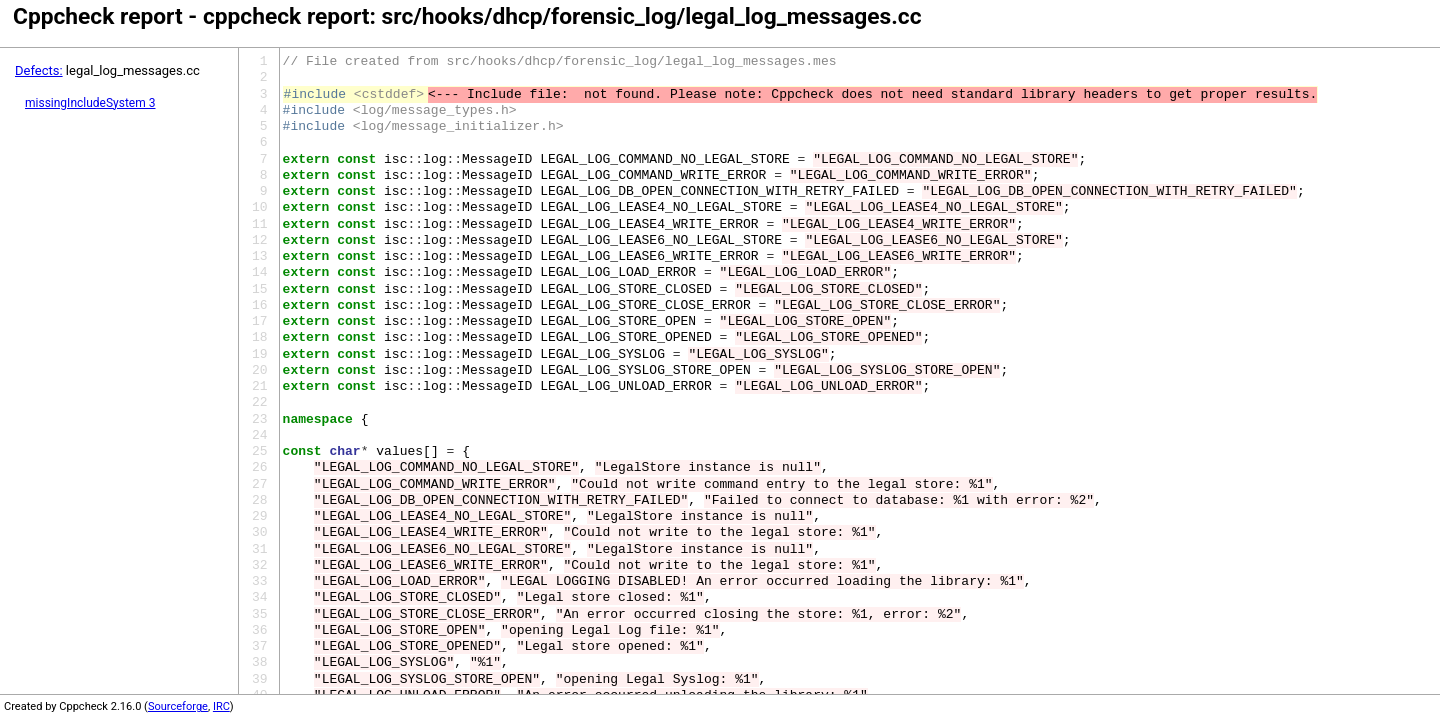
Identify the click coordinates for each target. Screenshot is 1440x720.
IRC (221, 706)
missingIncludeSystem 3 (90, 103)
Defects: (39, 70)
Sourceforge (178, 706)
